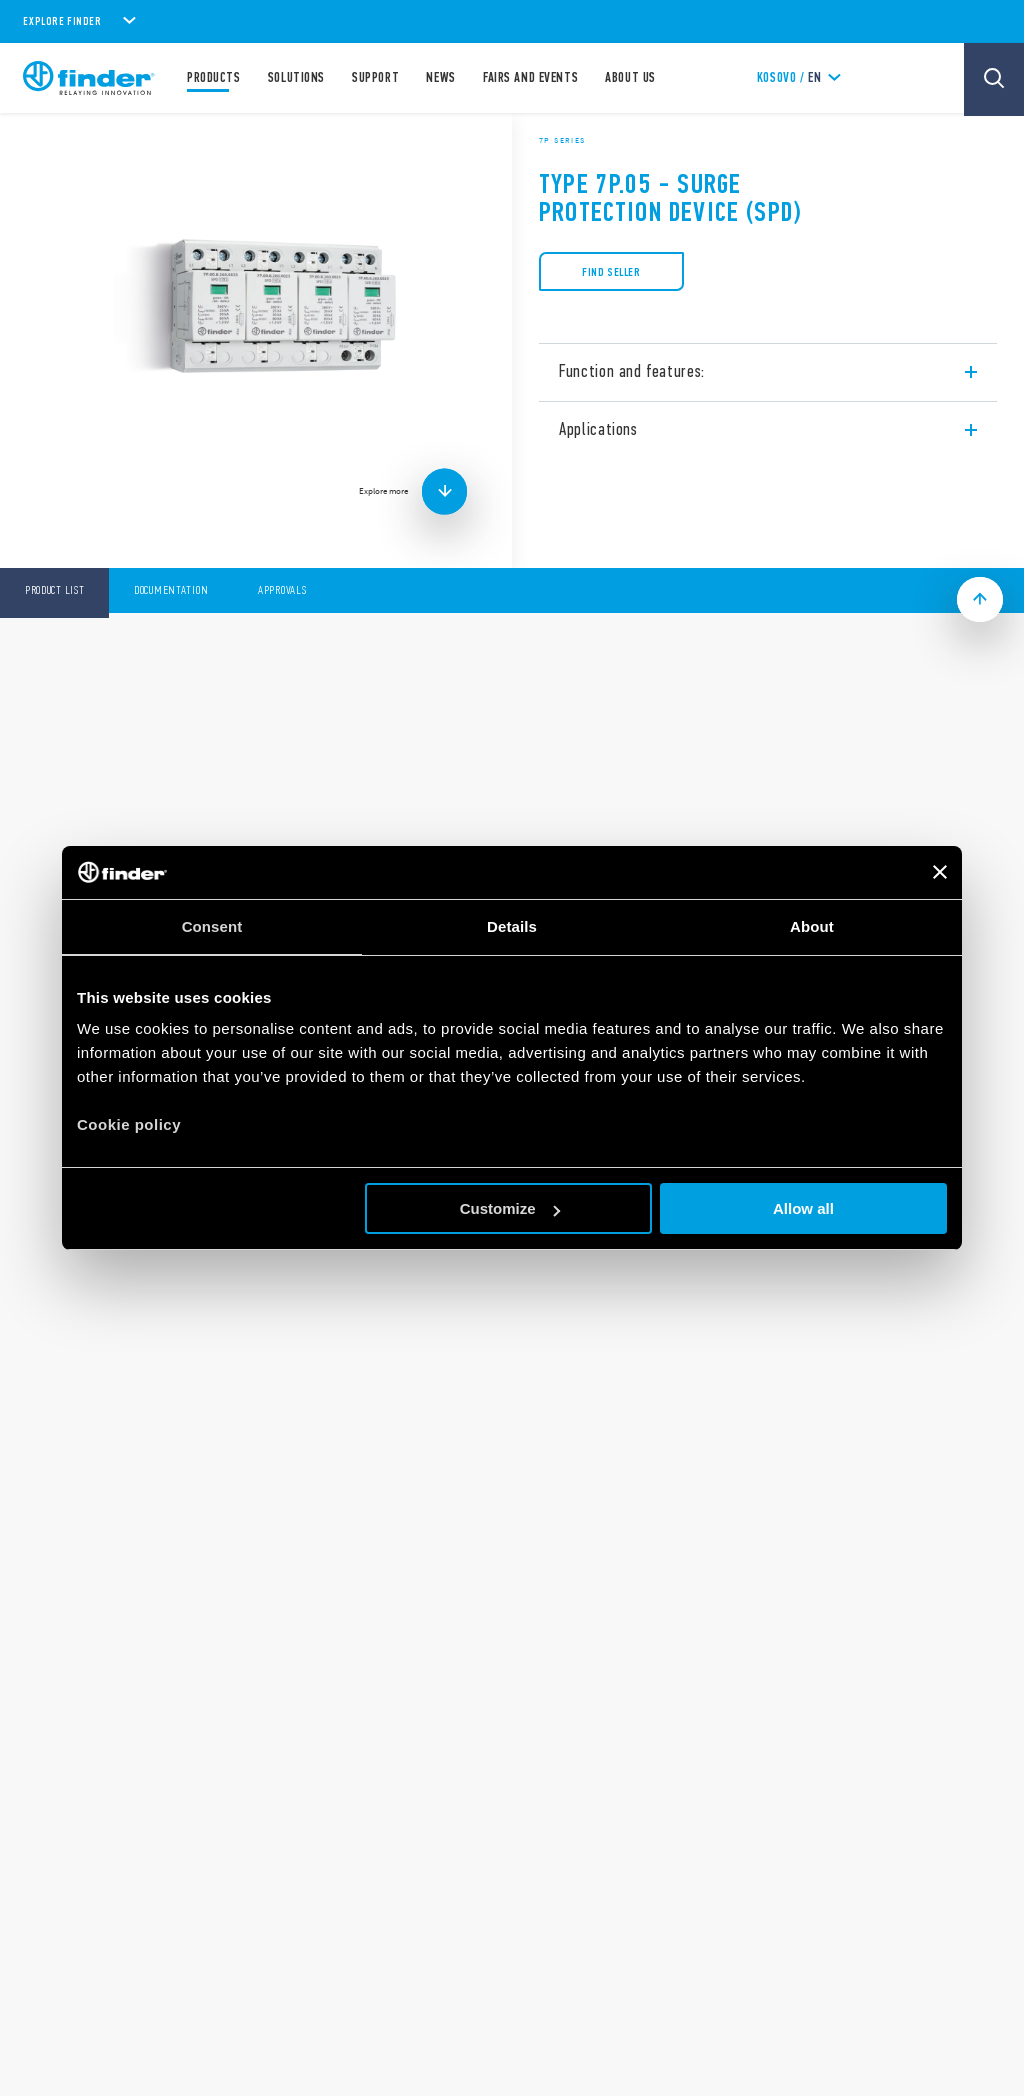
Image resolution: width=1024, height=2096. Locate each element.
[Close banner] (940, 872)
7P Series (562, 140)
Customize (510, 1208)
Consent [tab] (212, 926)
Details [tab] (512, 926)
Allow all (803, 1208)
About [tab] (812, 926)
